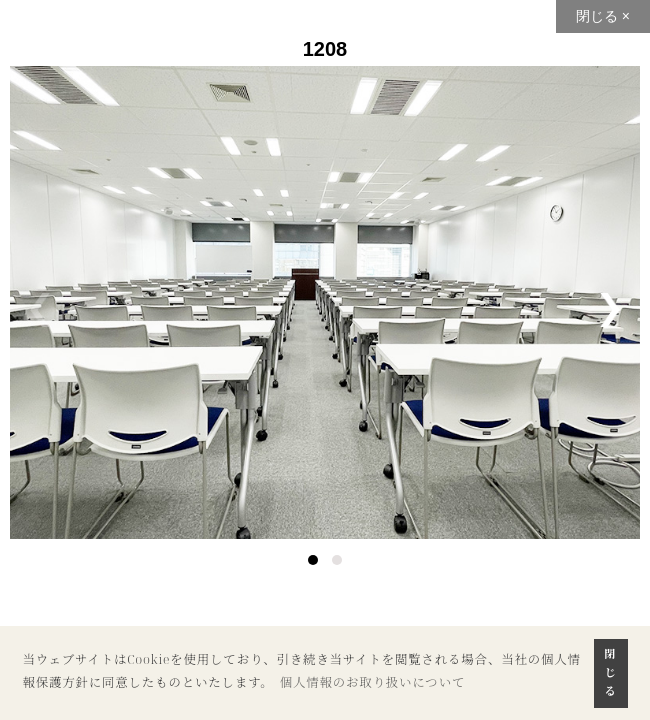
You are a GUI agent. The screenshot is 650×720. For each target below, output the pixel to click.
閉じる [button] (611, 672)
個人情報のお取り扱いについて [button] (373, 682)
